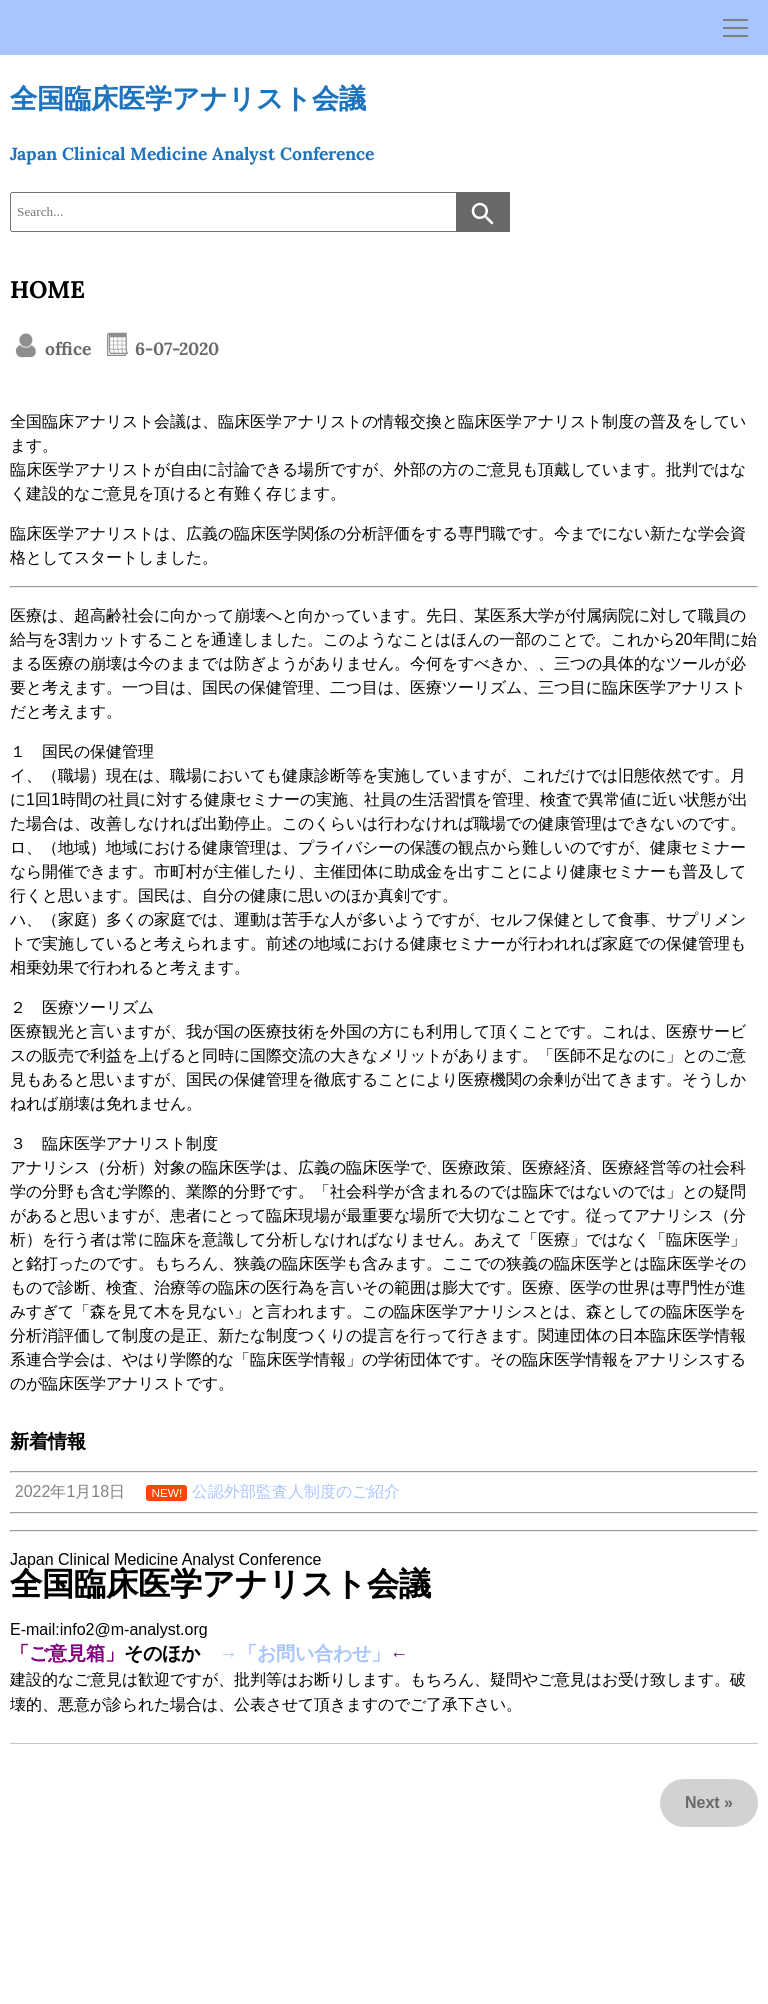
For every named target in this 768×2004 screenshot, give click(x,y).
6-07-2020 (174, 348)
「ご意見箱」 (67, 1653)
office (65, 348)
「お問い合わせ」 (314, 1653)
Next (702, 1802)
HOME (47, 289)
